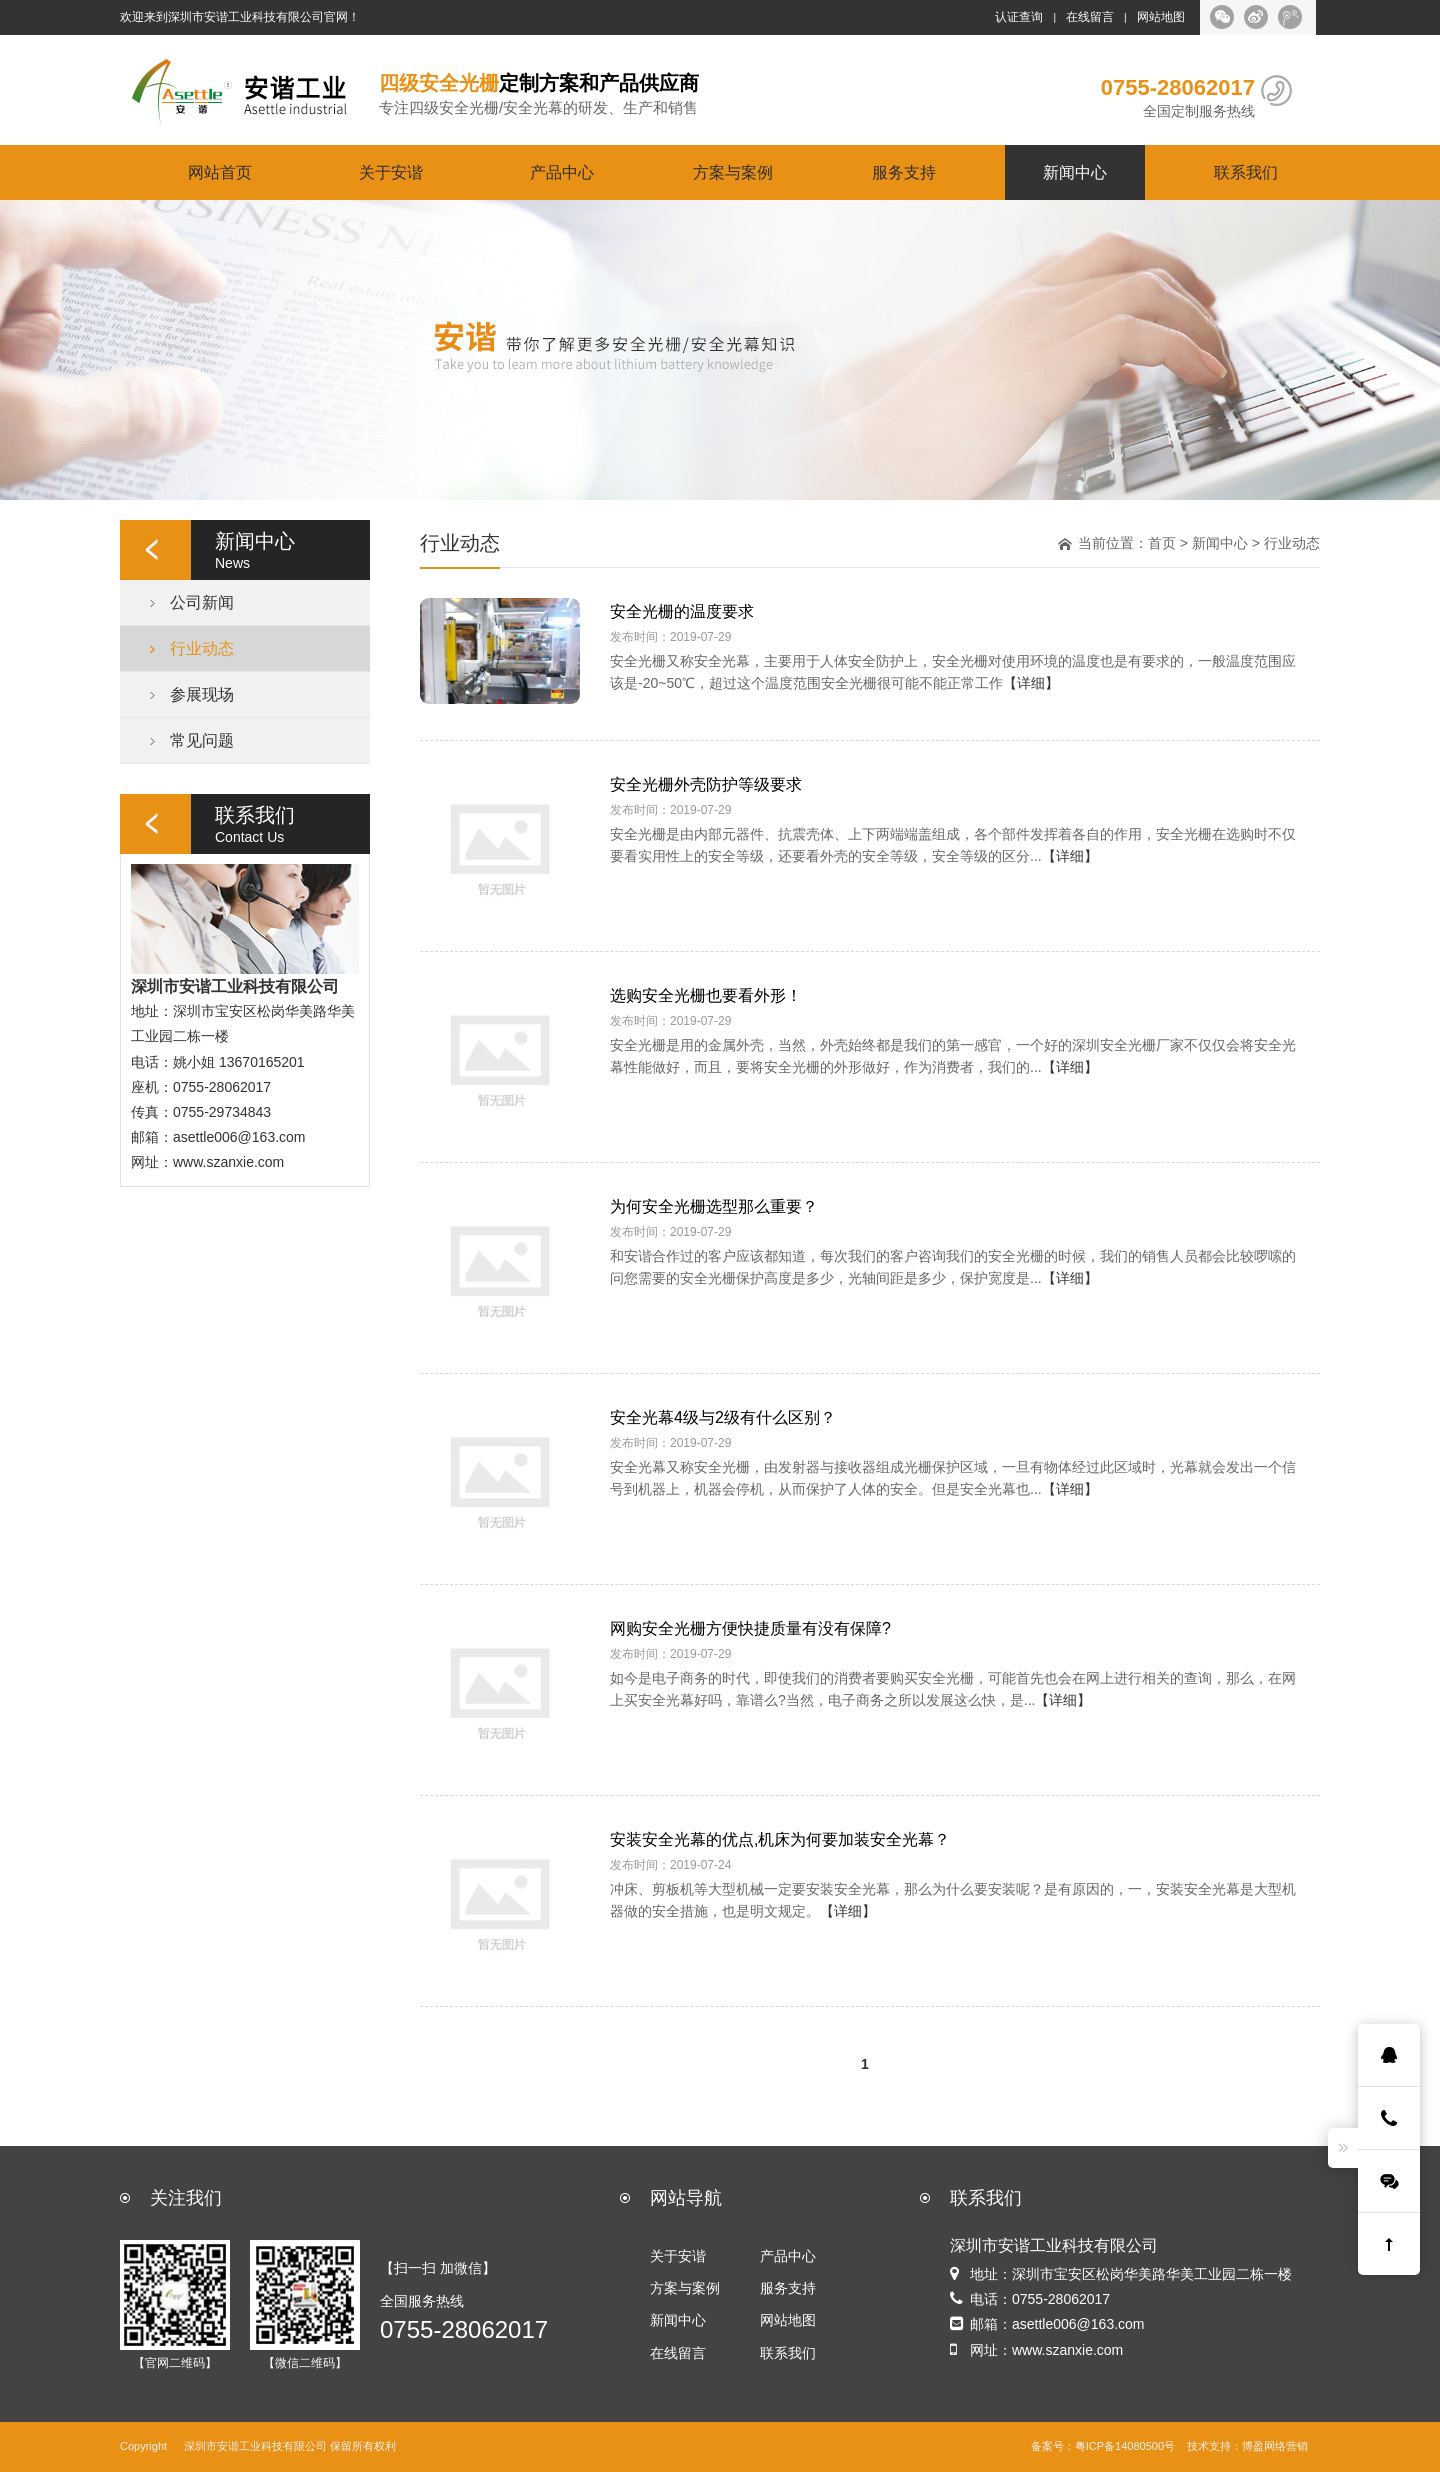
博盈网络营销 (1275, 2446)
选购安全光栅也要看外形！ (706, 995)
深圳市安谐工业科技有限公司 (255, 2446)
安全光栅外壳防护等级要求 (706, 784)
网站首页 (220, 172)
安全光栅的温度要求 (682, 611)
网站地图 (1161, 17)
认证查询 (1019, 17)
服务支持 (904, 172)
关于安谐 (391, 172)
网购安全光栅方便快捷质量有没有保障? (750, 1628)
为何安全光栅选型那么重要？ (714, 1206)
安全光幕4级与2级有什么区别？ (723, 1417)
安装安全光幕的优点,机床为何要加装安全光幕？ (780, 1839)
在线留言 (1090, 17)
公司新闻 (202, 602)
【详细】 (1031, 683)
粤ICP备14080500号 (1125, 2446)
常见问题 (202, 740)
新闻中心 (1075, 172)
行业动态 (202, 648)
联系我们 (1246, 172)
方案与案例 (733, 172)
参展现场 (202, 694)
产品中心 (562, 172)
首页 (1162, 543)
